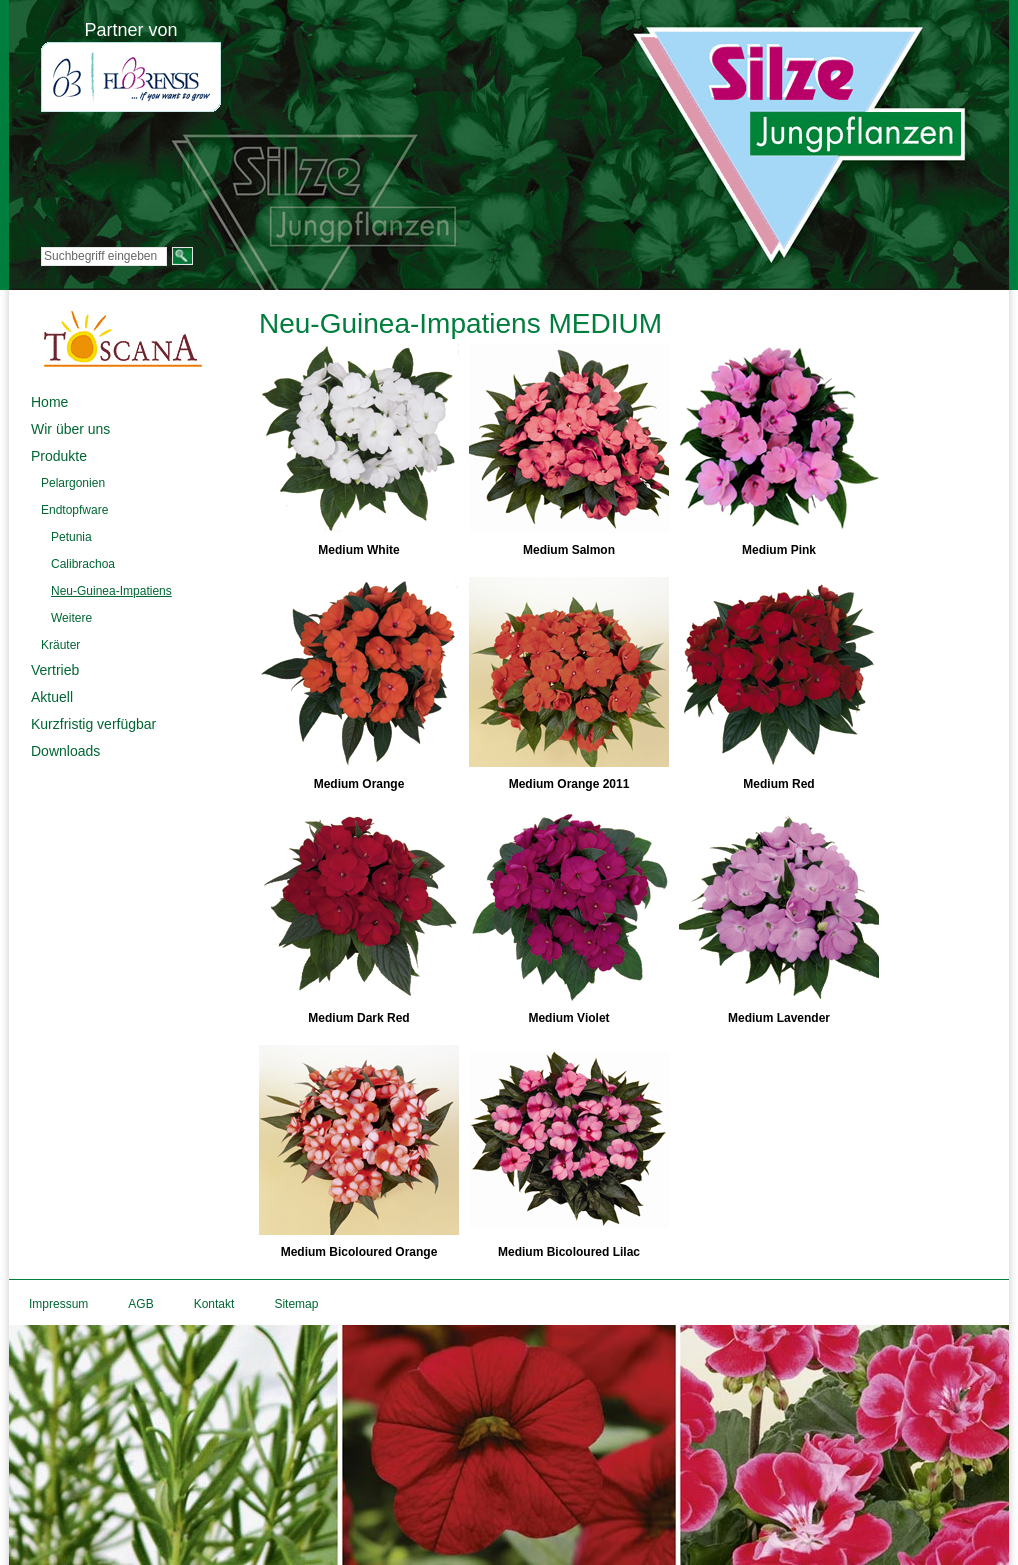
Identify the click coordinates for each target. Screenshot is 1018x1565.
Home (49, 402)
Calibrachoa (83, 564)
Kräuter (60, 645)
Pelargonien (73, 483)
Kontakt (214, 1304)
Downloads (65, 751)
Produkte (59, 456)
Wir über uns (70, 429)
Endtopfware (74, 510)
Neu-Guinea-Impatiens (111, 591)
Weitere (71, 618)
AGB (140, 1304)
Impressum (58, 1304)
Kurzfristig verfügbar (93, 724)
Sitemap (296, 1304)
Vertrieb (55, 670)
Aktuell (52, 697)
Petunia (71, 537)
